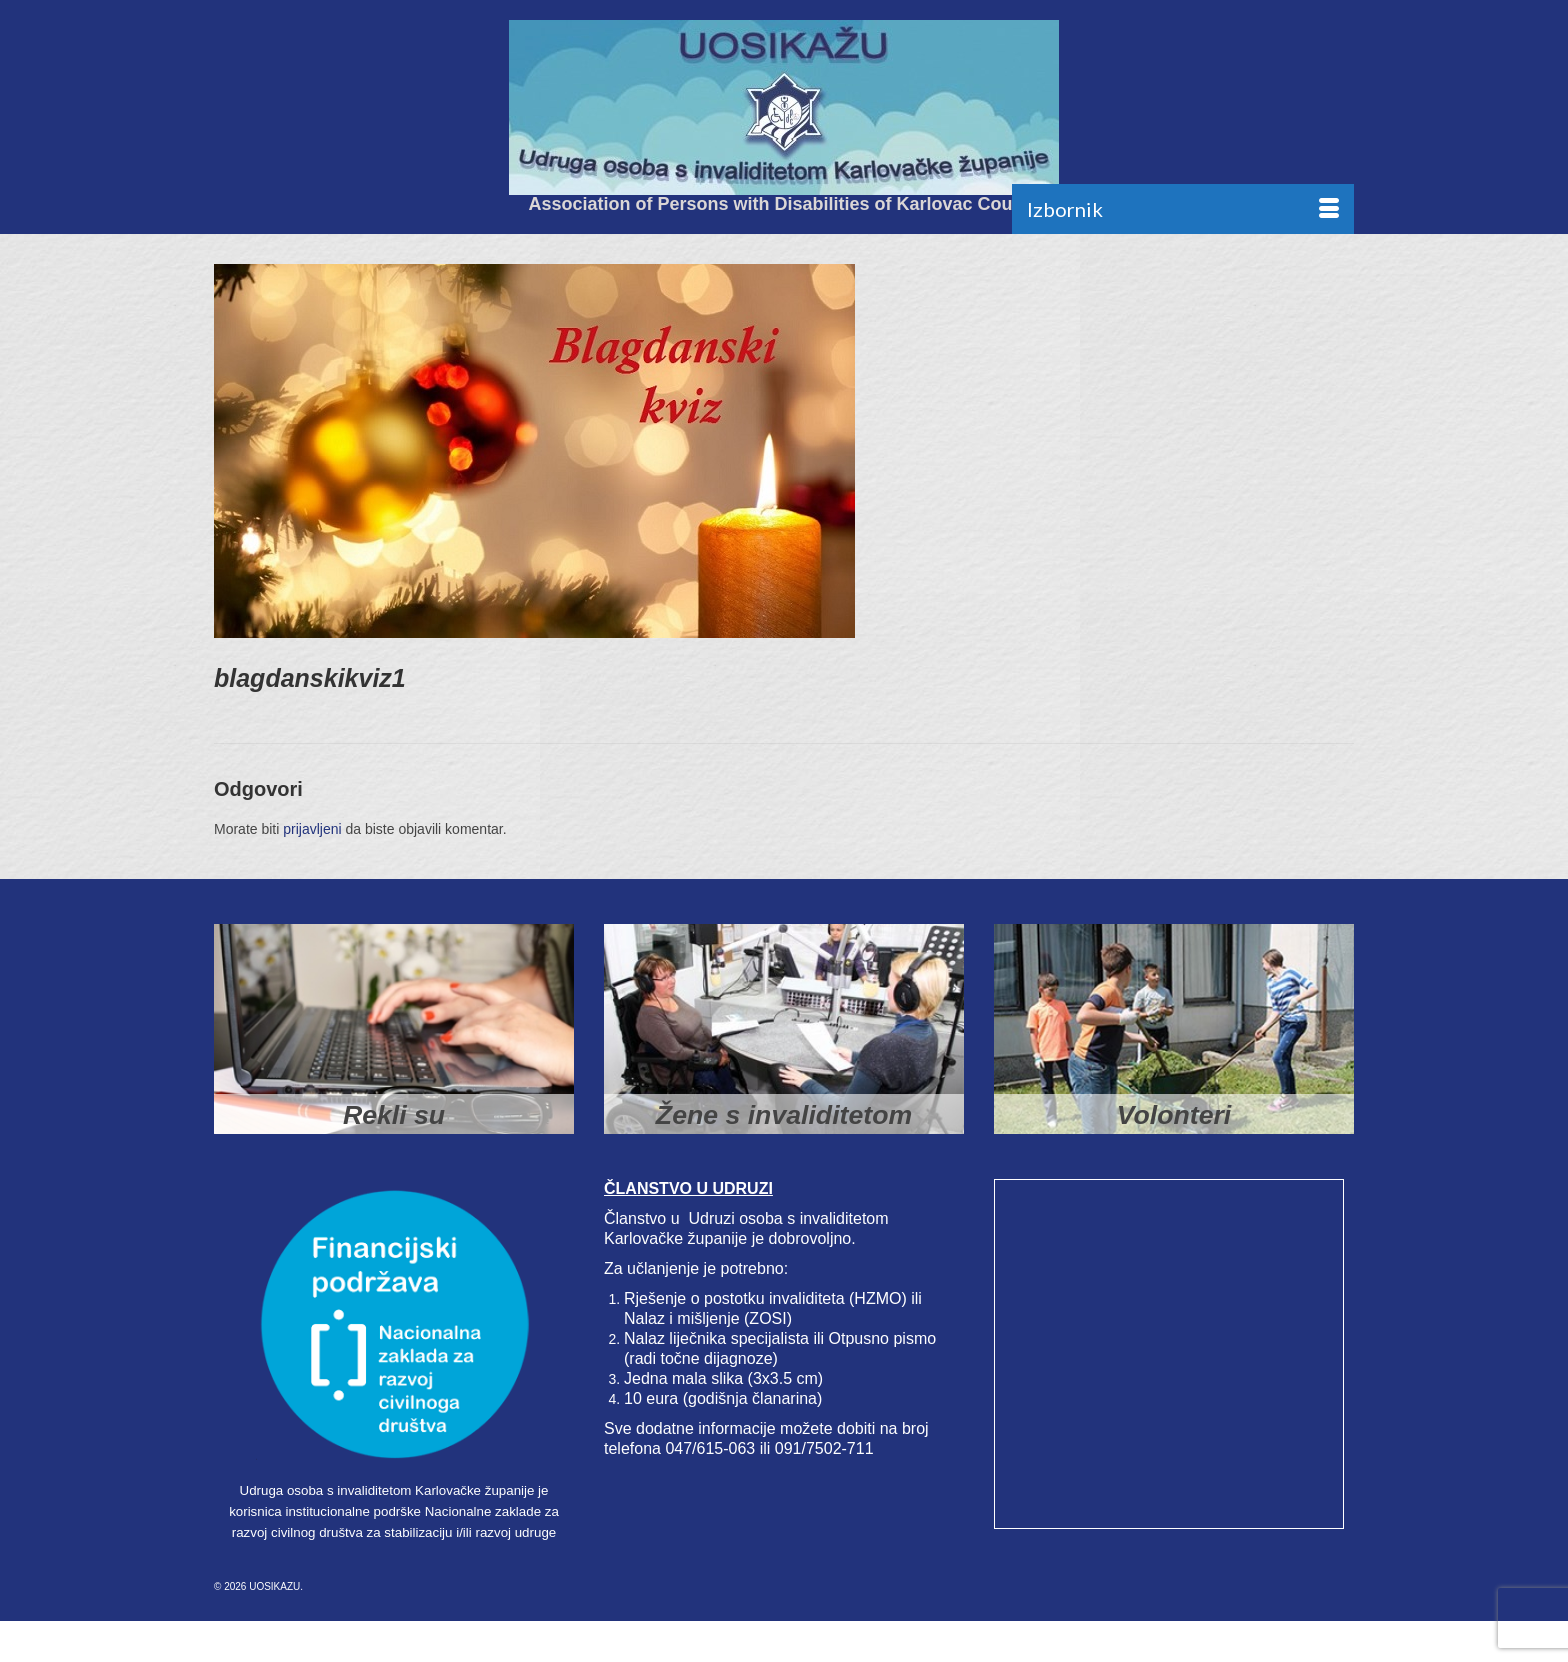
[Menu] (1183, 209)
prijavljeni (312, 829)
